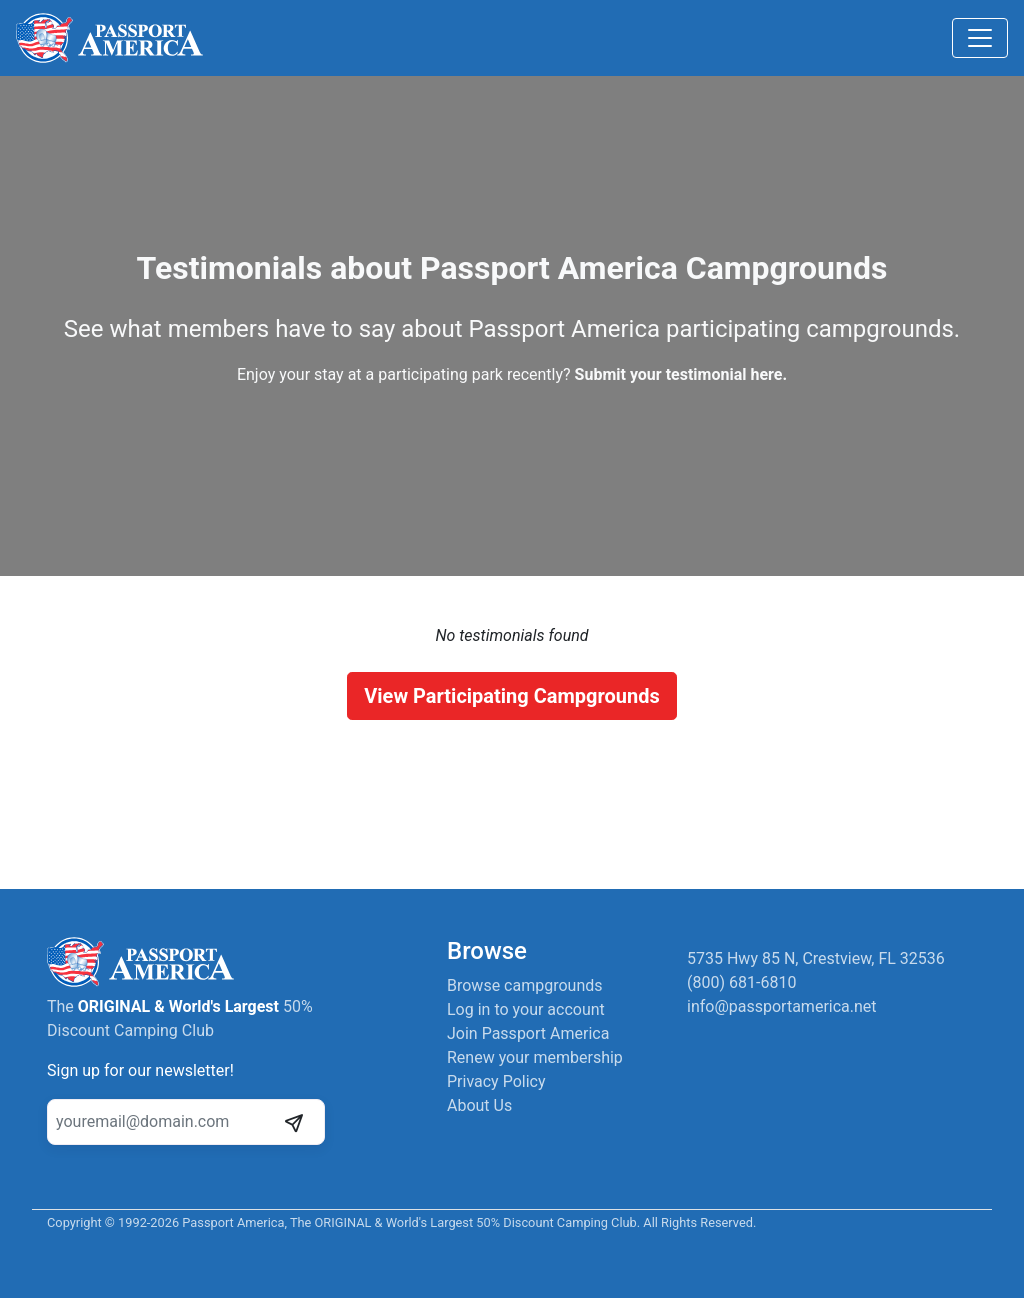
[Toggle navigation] (980, 38)
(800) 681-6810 (741, 982)
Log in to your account (526, 1009)
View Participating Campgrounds (512, 696)
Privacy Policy (496, 1081)
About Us (479, 1105)
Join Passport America (528, 1033)
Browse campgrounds (525, 985)
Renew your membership (535, 1057)
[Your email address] (164, 1122)
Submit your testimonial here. (681, 374)
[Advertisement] (512, 789)
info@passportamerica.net (782, 1006)
